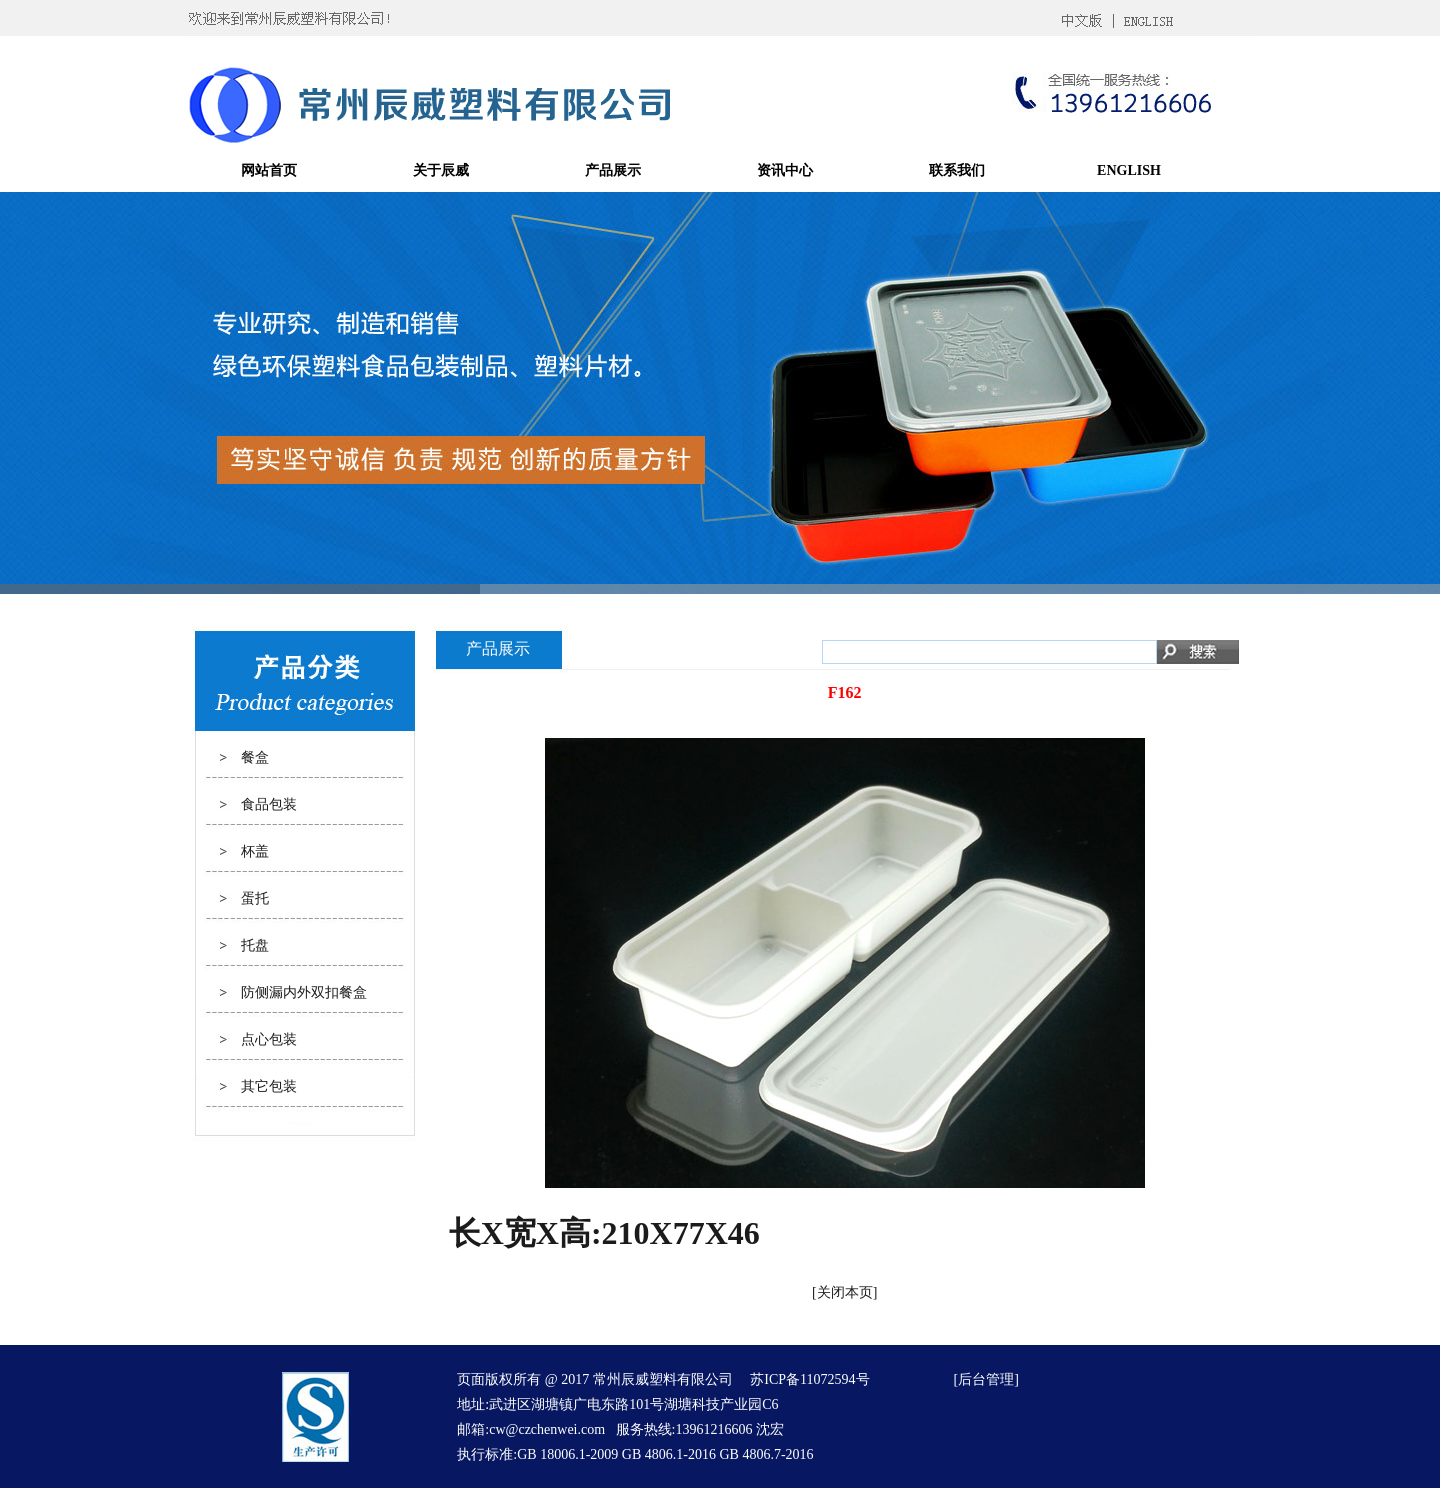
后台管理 (986, 1379)
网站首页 (269, 170)
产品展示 (613, 170)
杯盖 (255, 851)
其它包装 (269, 1086)
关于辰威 (441, 170)
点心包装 (269, 1039)
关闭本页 (845, 1292)
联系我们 (957, 170)
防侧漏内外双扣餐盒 (304, 992)
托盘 (255, 945)
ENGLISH (1129, 170)
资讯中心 (785, 170)
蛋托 (255, 898)
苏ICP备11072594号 (809, 1379)
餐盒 (255, 757)
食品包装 (269, 804)
